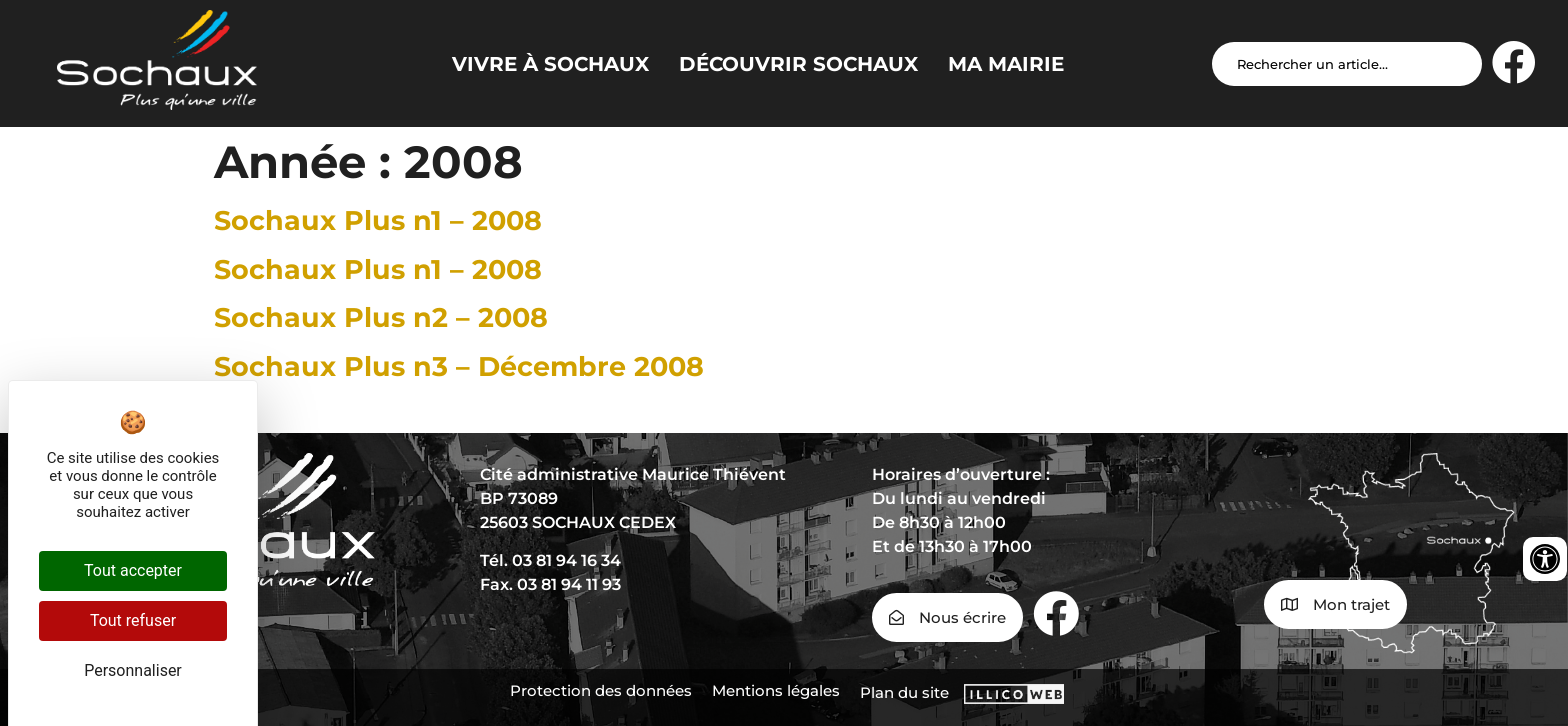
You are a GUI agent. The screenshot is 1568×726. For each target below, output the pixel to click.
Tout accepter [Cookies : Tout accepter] (133, 570)
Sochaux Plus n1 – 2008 (378, 220)
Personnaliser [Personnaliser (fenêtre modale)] (133, 670)
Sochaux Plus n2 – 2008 (381, 317)
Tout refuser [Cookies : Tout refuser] (133, 620)
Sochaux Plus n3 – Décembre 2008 (459, 366)
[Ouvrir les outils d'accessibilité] (1545, 559)
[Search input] (1347, 64)
